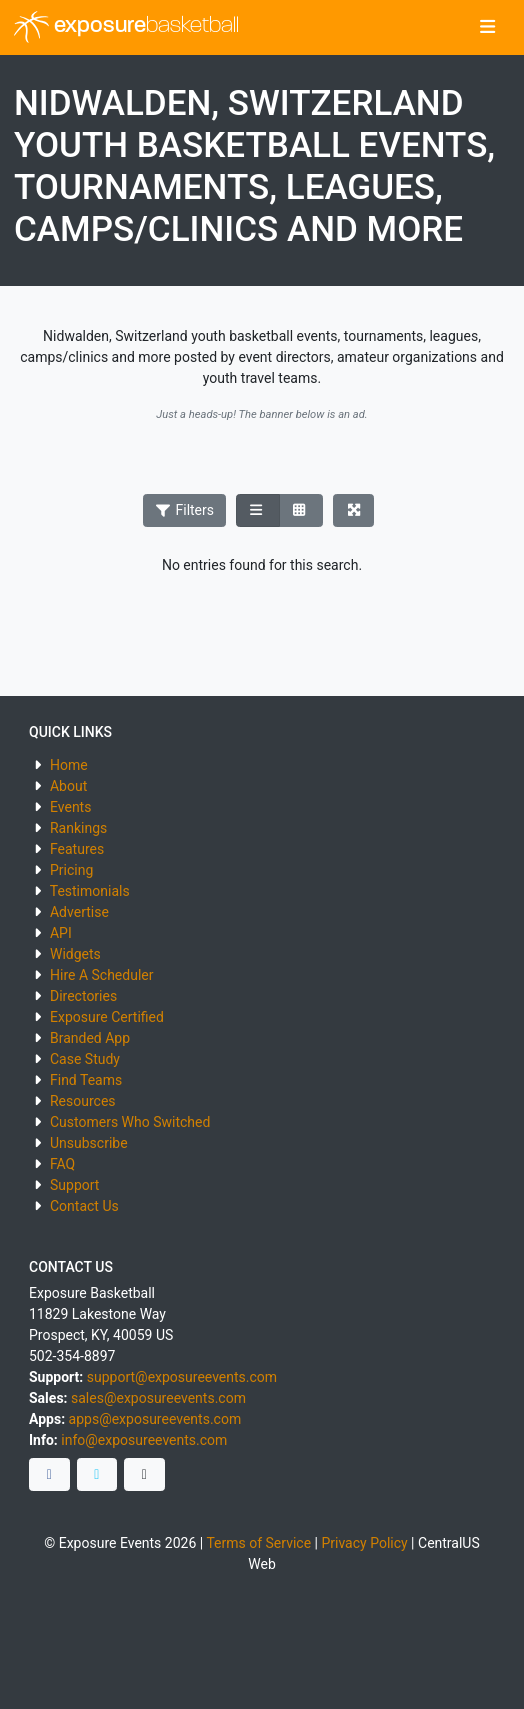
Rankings (78, 828)
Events (70, 807)
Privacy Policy (364, 1543)
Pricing (71, 870)
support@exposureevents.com (182, 1377)
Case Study (85, 1059)
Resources (83, 1101)
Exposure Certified (107, 1017)
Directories (83, 996)
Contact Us (84, 1206)
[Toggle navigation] (487, 28)
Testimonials (90, 891)
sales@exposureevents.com (158, 1398)
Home (69, 765)
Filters (185, 510)
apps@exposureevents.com (155, 1419)
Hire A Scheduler (101, 975)
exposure (126, 27)
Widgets (75, 954)
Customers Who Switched (130, 1122)
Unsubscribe (89, 1143)
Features (77, 849)
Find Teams (86, 1080)
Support (74, 1185)
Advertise (79, 912)
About (68, 786)
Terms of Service (258, 1543)
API (61, 933)
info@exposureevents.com (144, 1440)
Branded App (90, 1038)
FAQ (62, 1164)
